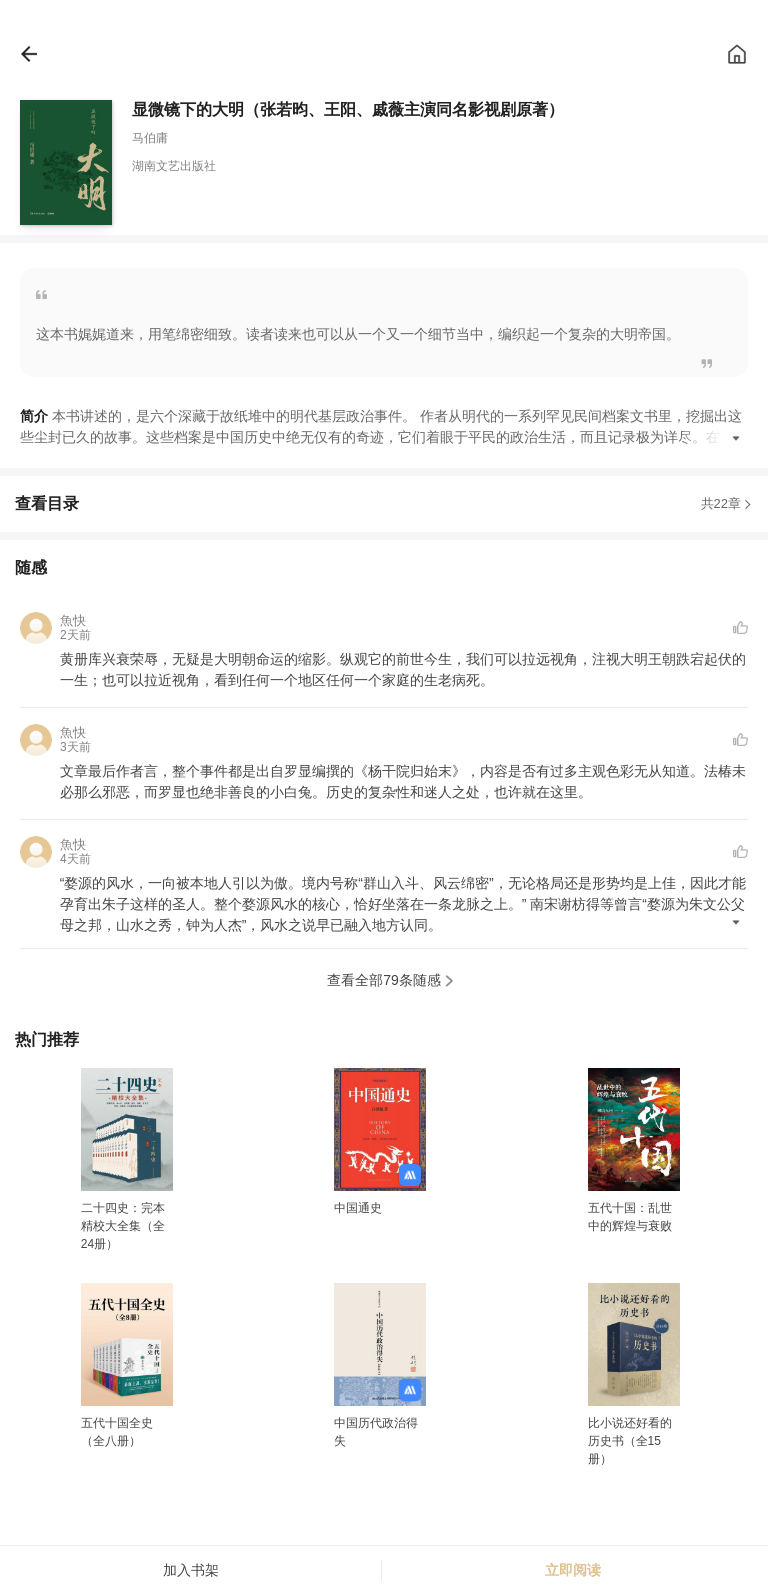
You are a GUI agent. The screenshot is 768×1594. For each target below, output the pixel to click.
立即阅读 (573, 1570)
